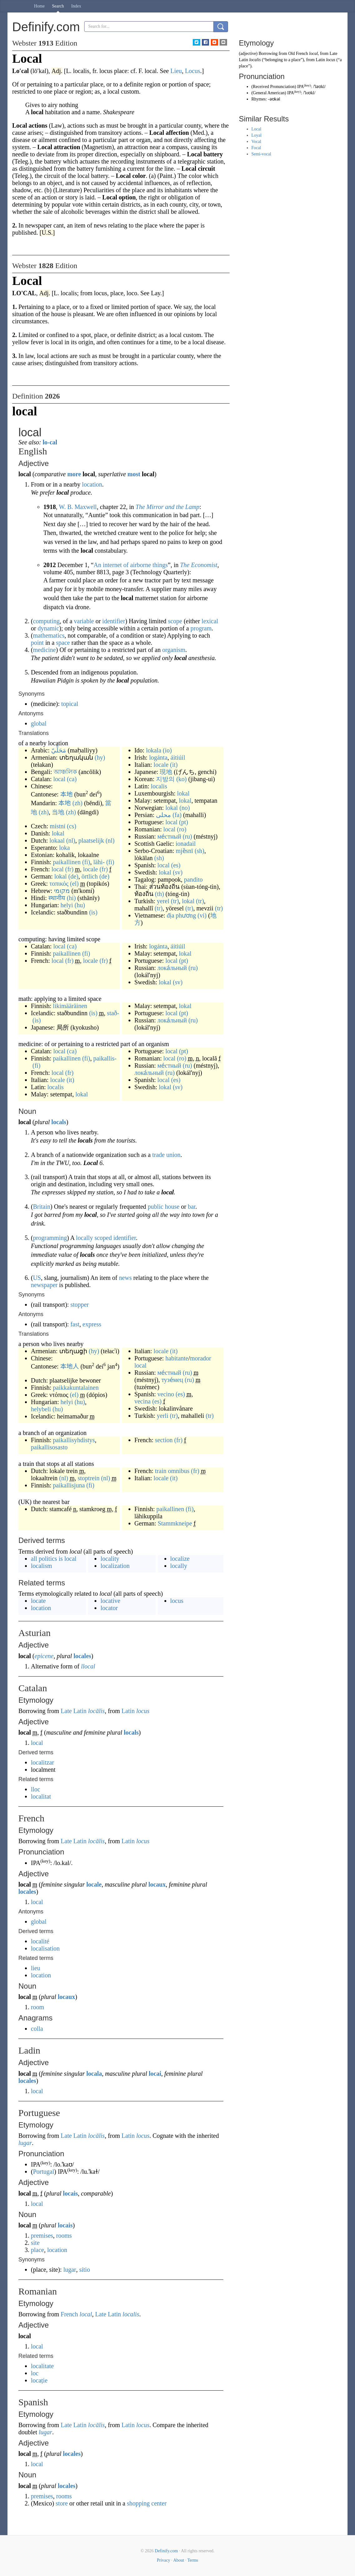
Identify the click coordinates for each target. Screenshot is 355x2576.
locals (58, 1122)
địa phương (181, 915)
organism (173, 649)
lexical (210, 621)
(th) (159, 893)
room (37, 2007)
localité (40, 1941)
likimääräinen (70, 1005)
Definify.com (166, 2551)
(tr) (175, 901)
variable (84, 621)
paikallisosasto (49, 1447)
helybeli (41, 1409)
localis (159, 786)
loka (64, 847)
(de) (73, 876)
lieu (35, 1968)
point (37, 642)
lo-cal (50, 442)
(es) (175, 865)
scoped (103, 1237)
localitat (41, 1796)
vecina (142, 1401)
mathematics (49, 635)
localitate (42, 2366)
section (164, 1440)
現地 (166, 771)
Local (256, 129)
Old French (298, 53)
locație (39, 2380)
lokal (58, 833)
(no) (184, 807)
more (74, 474)
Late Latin (74, 1710)
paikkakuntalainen (76, 1387)
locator (109, 1607)
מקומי (62, 890)
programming (50, 1237)
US (37, 1277)
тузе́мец (172, 1379)
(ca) (72, 779)
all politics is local (53, 1558)
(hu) (80, 905)
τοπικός (58, 883)
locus (176, 1600)
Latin (128, 1710)
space (63, 642)
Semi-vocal (261, 154)
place (37, 2249)
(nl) (70, 840)
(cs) (71, 826)
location (92, 484)
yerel (163, 901)
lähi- (99, 862)
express (92, 1324)
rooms (64, 2235)
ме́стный (169, 836)
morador (200, 1358)
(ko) (181, 779)
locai (155, 2073)
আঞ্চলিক (65, 771)
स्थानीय (56, 897)
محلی (163, 814)
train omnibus (172, 1470)
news (125, 1277)
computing (46, 621)
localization (114, 1565)
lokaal (57, 840)
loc (34, 2373)
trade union (166, 1154)
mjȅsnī (184, 850)
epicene (44, 1656)
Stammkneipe (175, 1523)
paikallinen (67, 862)
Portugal (43, 2171)
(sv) (177, 872)
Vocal (256, 141)
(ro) (181, 829)
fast (75, 1324)
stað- (113, 1013)
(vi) (202, 915)
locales (82, 1656)
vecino (166, 1394)
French (69, 2314)
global (38, 723)
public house (164, 1206)
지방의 (165, 779)
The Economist (198, 564)
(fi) (86, 862)
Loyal (256, 135)
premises (42, 2235)
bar (191, 1206)
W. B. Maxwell (78, 506)
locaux (157, 1884)
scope (175, 621)
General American (268, 93)
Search (58, 6)
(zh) (77, 803)
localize (180, 1558)
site (35, 2242)
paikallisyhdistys (74, 1440)
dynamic (48, 628)
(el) (74, 883)
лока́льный (172, 967)
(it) (174, 764)
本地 (66, 794)
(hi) (71, 897)
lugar (25, 2142)
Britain (42, 1206)
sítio (84, 2269)
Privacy (163, 2560)
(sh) (199, 850)
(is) (93, 912)
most (134, 474)
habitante (176, 1358)
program (201, 628)
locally (84, 1237)
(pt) (183, 822)
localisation (45, 1948)
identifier (113, 621)
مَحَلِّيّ (58, 750)
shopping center (147, 2503)
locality (109, 1558)
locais (70, 2193)
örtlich (89, 876)
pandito (193, 879)
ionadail (186, 843)
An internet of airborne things (131, 564)
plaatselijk (91, 840)
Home (39, 6)
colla (37, 2028)
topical (69, 703)
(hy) (100, 757)
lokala (153, 750)
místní (58, 826)
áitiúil (178, 757)
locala (94, 2073)
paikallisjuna (69, 1485)
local (59, 779)
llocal (88, 1666)
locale (90, 869)
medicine (44, 649)
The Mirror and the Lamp (168, 506)
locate (38, 1600)
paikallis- (104, 1058)
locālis (96, 1710)
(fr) (69, 869)
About (178, 2560)
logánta (158, 757)
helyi (67, 905)
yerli (162, 1415)
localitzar (42, 1762)
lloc (35, 1789)
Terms (192, 2560)
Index (76, 6)
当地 (58, 812)
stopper (80, 1304)
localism (41, 1565)
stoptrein (89, 1478)
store (62, 2503)
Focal (256, 147)
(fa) (177, 814)
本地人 (69, 1366)
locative (110, 1600)
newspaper (44, 1284)
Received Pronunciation (273, 86)
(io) (167, 750)
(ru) (187, 836)
